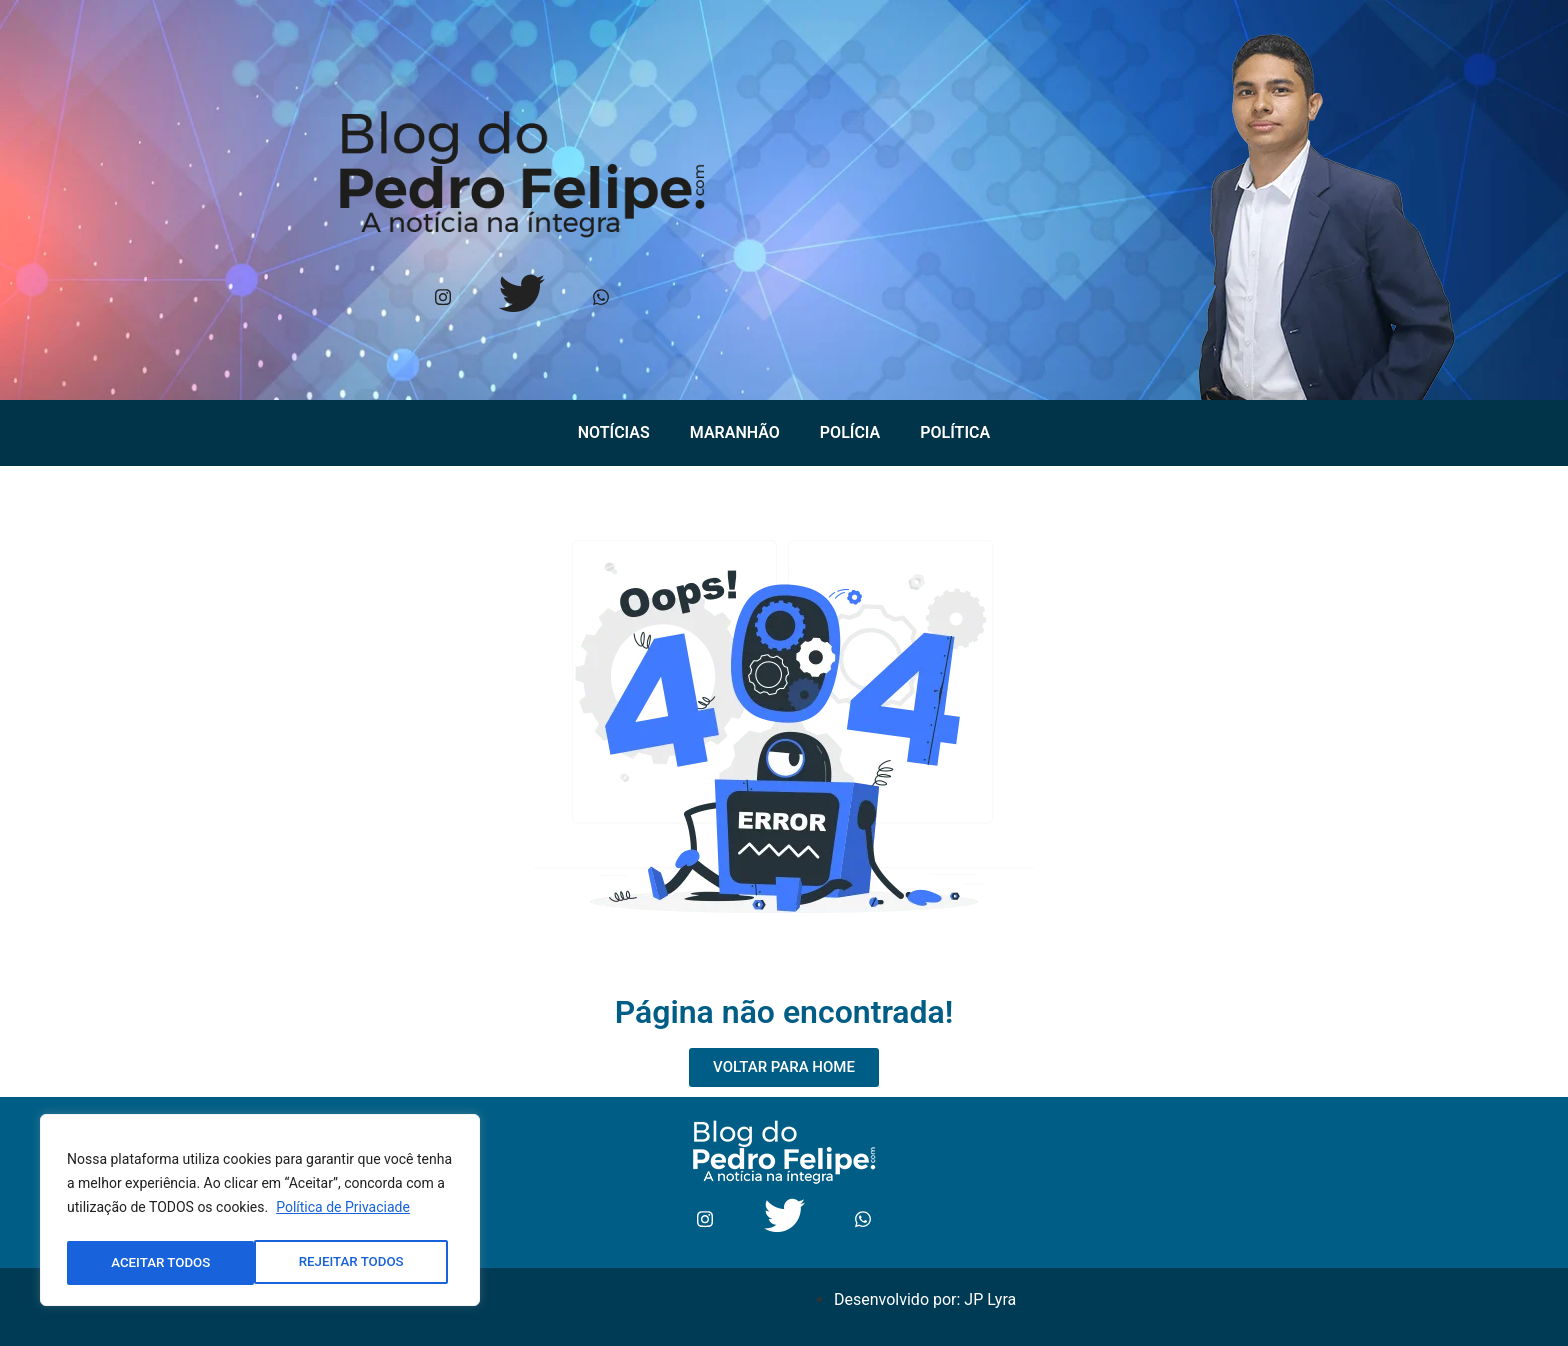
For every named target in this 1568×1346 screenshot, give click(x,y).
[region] (260, 1213)
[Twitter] (521, 299)
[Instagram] (442, 299)
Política (955, 432)
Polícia (850, 432)
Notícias (614, 432)
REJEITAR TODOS (163, 1263)
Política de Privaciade (343, 1213)
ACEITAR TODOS (360, 1263)
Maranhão (735, 432)
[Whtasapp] (600, 299)
